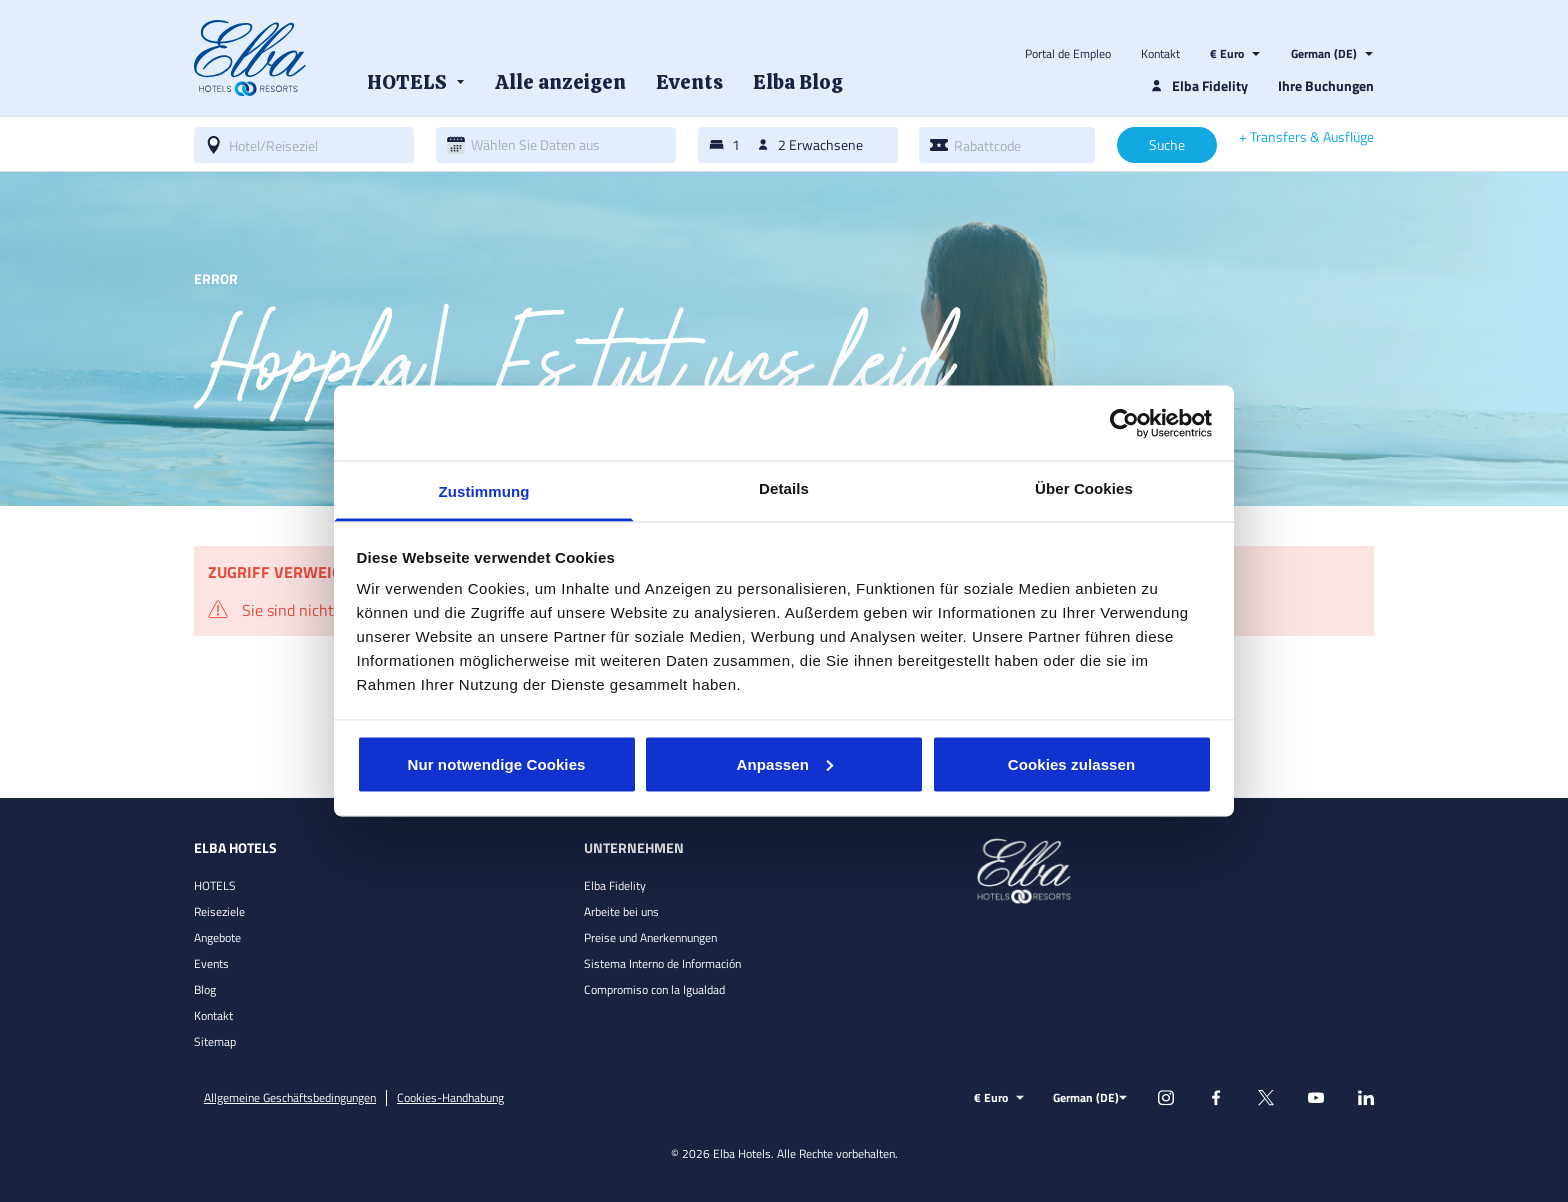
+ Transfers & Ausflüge (1306, 137)
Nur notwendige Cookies (496, 763)
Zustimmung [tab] (484, 491)
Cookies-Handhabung (450, 1098)
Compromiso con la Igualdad (654, 989)
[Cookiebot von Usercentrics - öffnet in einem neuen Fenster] (1124, 423)
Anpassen (785, 763)
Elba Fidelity (615, 885)
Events (211, 963)
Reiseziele (219, 911)
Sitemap (215, 1041)
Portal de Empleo (1068, 54)
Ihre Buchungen (1326, 85)
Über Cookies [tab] (1084, 488)
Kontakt (1160, 54)
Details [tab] (784, 488)
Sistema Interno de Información (662, 963)
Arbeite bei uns (621, 911)
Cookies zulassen (1071, 763)
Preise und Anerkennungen (650, 937)
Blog (205, 989)
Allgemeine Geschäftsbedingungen (290, 1098)
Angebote (217, 937)
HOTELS (215, 885)
